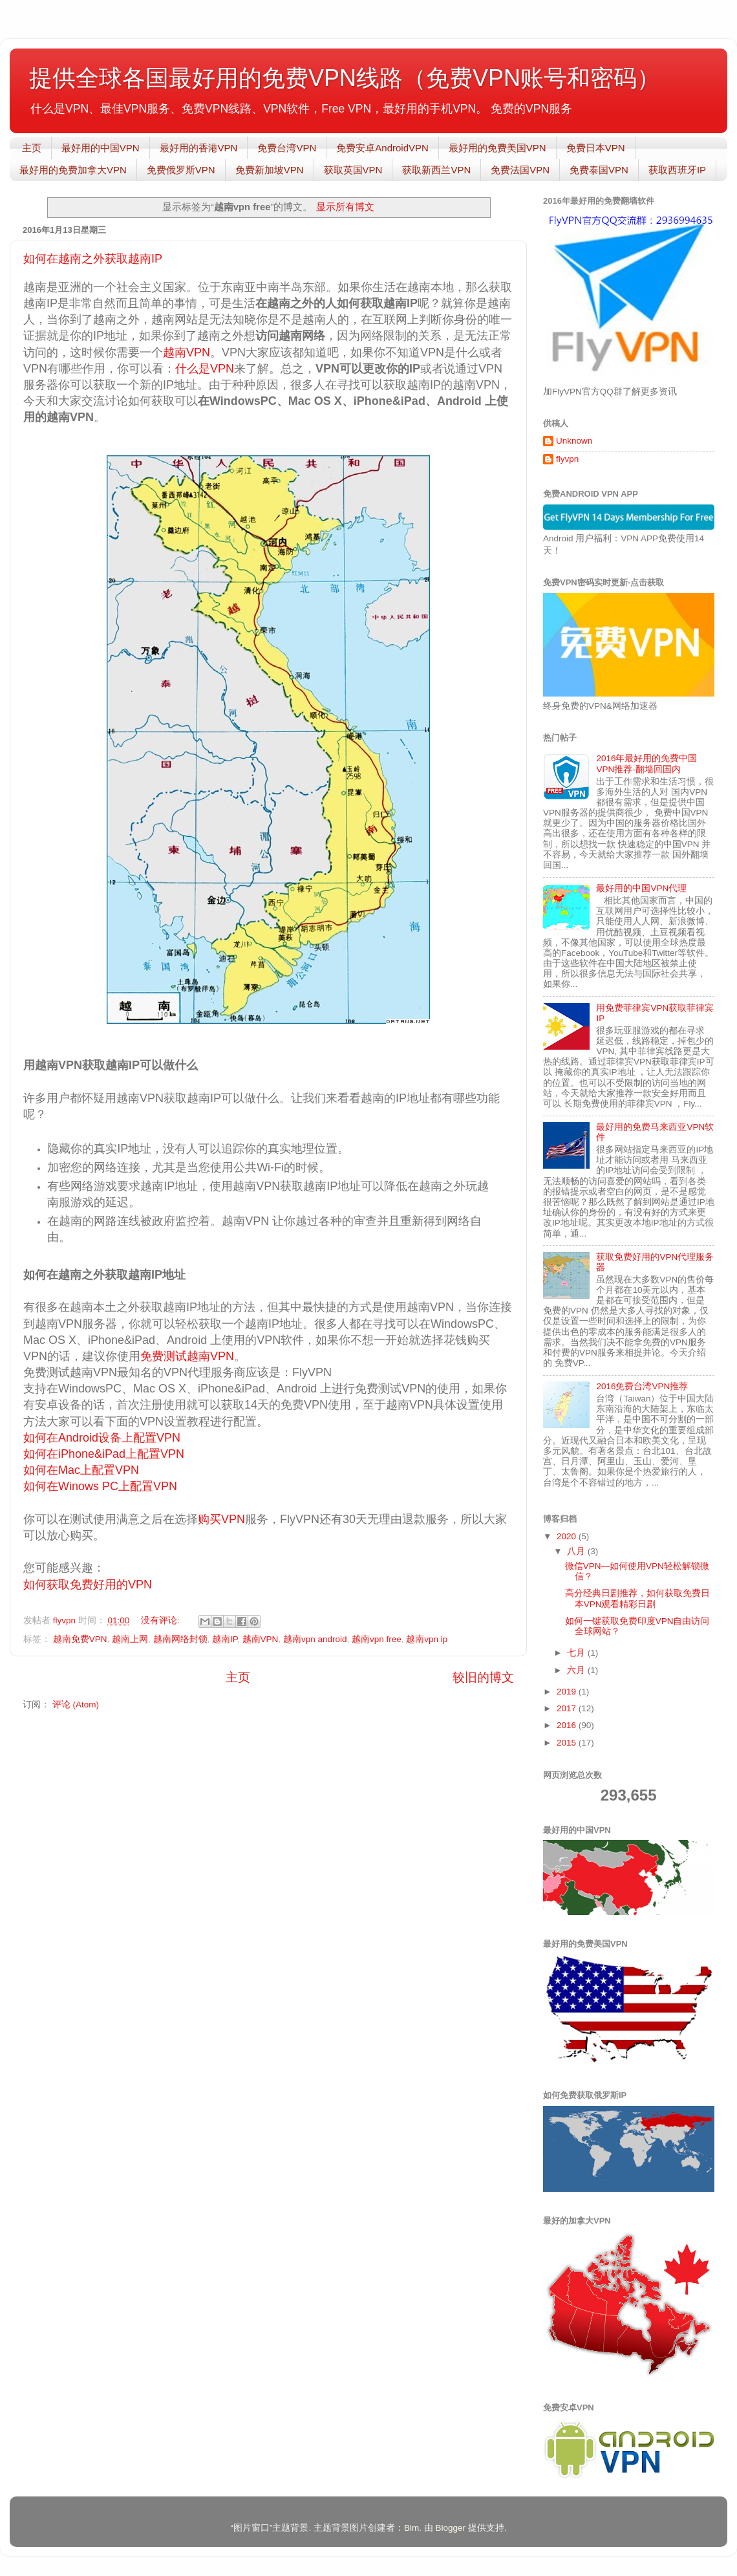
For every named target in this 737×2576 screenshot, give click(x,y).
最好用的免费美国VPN (497, 147)
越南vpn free (376, 1639)
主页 (31, 147)
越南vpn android (315, 1639)
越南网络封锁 (180, 1639)
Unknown (574, 441)
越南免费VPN (80, 1639)
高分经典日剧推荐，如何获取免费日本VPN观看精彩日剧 (637, 1598)
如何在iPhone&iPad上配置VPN (105, 1453)
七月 (577, 1653)
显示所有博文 (345, 207)
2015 (568, 1743)
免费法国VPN (520, 169)
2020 (568, 1536)
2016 (568, 1725)
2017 (568, 1708)
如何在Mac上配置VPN (82, 1470)
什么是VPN (204, 368)
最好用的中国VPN (100, 147)
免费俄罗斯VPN (181, 169)
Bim (411, 2528)
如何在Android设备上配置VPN (101, 1437)
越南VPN (186, 352)
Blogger (450, 2528)
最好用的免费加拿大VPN (73, 169)
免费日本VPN (595, 147)
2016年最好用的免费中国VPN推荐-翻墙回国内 (646, 763)
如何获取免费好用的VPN (87, 1584)
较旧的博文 (483, 1677)
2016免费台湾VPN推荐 (642, 1386)
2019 (568, 1691)
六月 (577, 1670)
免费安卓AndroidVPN (382, 147)
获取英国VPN (353, 169)
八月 (577, 1551)
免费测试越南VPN (187, 1356)
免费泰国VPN (599, 169)
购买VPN (221, 1519)
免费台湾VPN (286, 147)
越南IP (224, 1639)
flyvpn (567, 459)
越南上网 (130, 1639)
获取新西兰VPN (436, 169)
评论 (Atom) (75, 1704)
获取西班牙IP (677, 169)
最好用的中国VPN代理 (641, 888)
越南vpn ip (426, 1639)
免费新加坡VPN (269, 169)
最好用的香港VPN (199, 147)
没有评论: (161, 1620)
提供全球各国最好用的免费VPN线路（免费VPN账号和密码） (344, 78)
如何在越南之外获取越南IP (92, 258)
